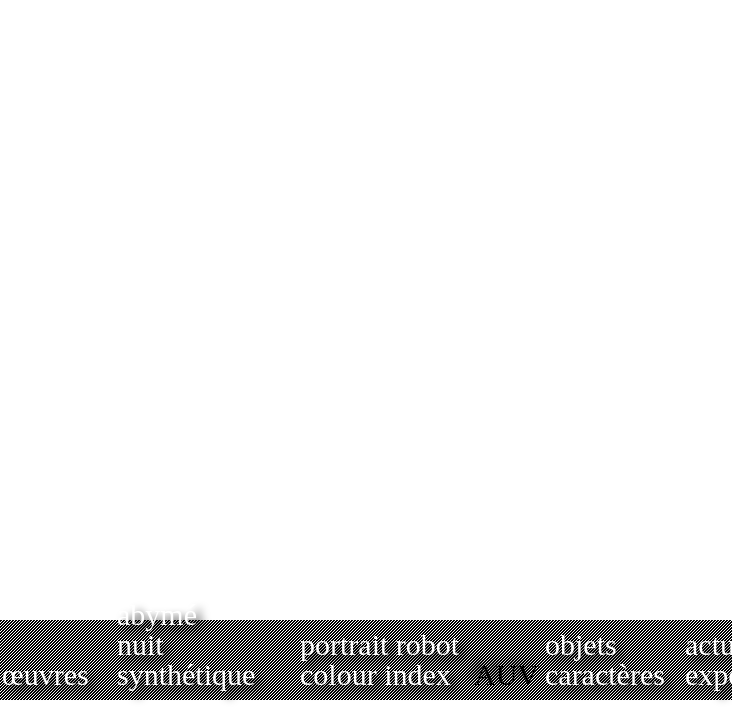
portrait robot (379, 644)
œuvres (45, 674)
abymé (157, 614)
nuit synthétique (186, 659)
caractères (605, 674)
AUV (506, 674)
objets (581, 644)
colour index (375, 674)
